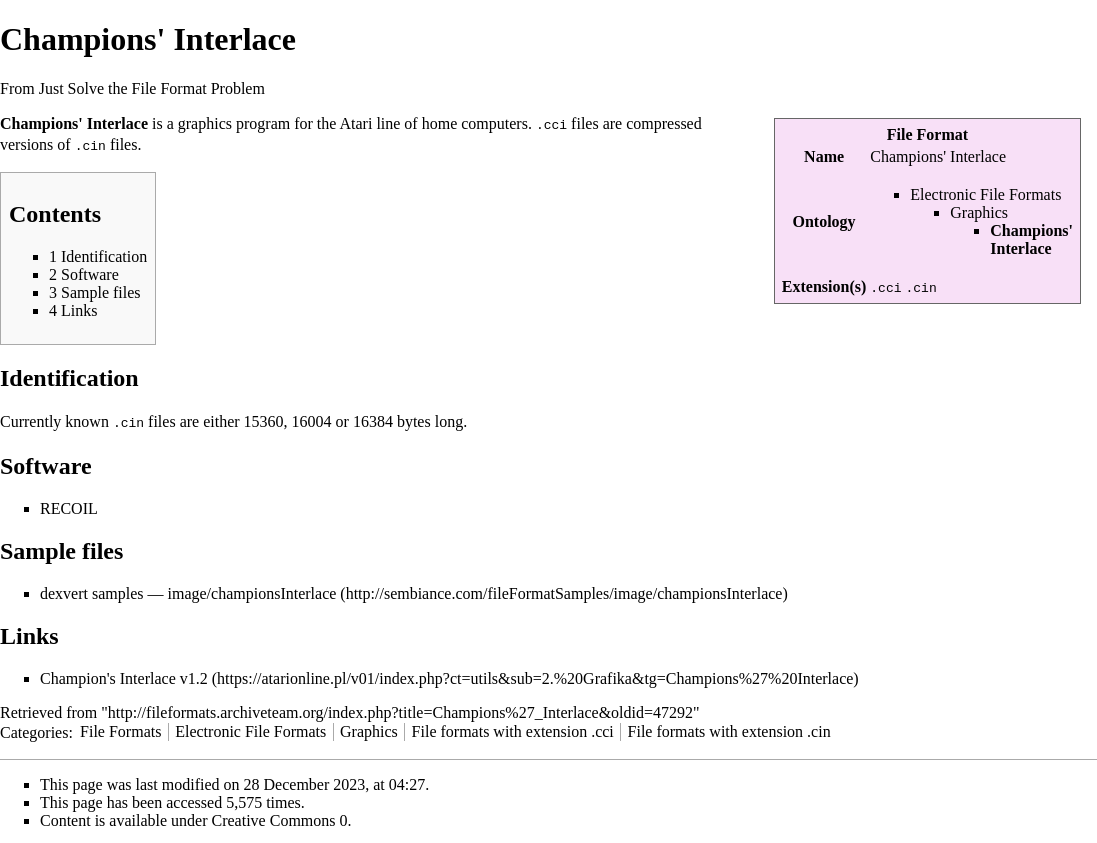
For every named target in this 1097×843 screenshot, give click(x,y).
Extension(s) (824, 286)
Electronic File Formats (985, 194)
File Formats (120, 728)
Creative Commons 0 (280, 817)
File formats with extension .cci (513, 728)
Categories (34, 728)
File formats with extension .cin (729, 728)
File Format (927, 134)
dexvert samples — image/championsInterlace (188, 590)
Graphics (979, 212)
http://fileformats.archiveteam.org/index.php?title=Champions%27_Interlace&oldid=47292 (400, 709)
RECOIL (69, 505)
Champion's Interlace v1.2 (124, 675)
